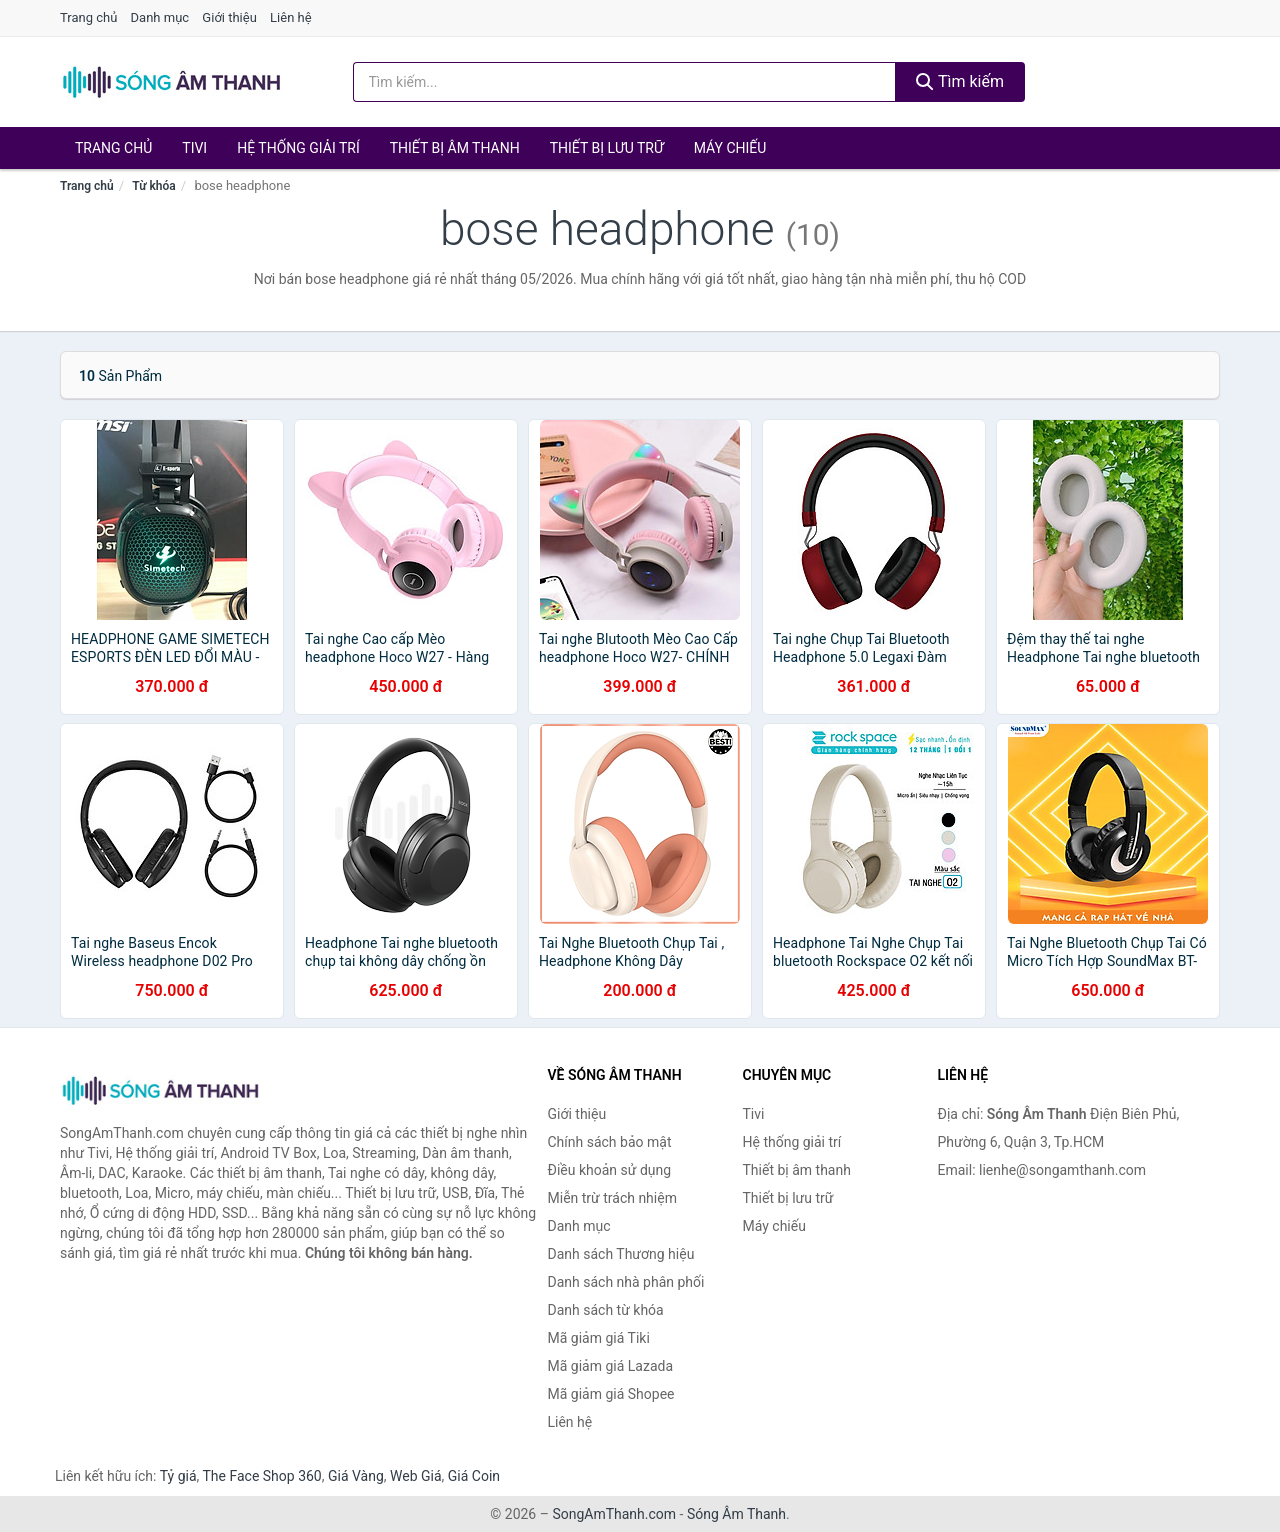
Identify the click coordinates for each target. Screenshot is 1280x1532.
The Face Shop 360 (261, 1476)
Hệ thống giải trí (298, 148)
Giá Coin (474, 1476)
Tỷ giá (178, 1476)
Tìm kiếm (960, 81)
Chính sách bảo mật (610, 1142)
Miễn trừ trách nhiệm (612, 1198)
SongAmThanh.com (614, 1514)
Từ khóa (153, 186)
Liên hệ (291, 17)
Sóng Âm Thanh (736, 1514)
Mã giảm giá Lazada (611, 1366)
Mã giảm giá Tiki (599, 1338)
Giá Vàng (356, 1476)
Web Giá (416, 1476)
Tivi (194, 148)
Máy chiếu (730, 148)
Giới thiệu (229, 17)
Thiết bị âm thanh (455, 148)
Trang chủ (88, 17)
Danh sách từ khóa (606, 1310)
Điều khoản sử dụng (610, 1170)
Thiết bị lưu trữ (607, 148)
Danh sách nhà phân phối (626, 1282)
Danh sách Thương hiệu (621, 1254)
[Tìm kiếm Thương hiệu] (625, 82)
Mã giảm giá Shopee (611, 1394)
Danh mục (160, 17)
